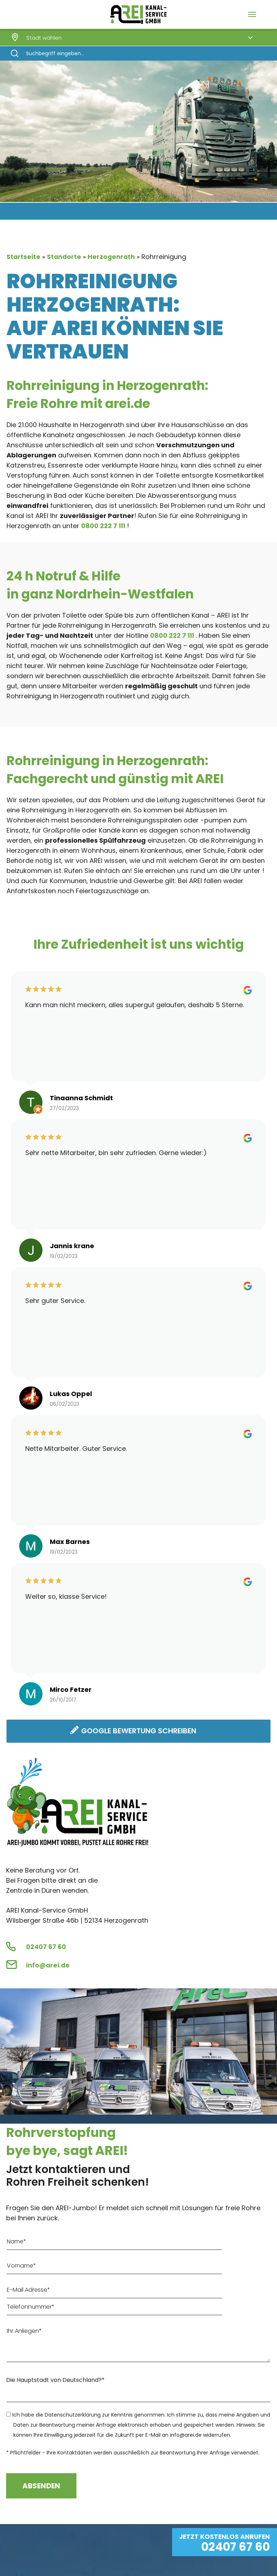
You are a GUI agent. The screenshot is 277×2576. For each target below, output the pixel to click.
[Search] (138, 53)
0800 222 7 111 (103, 526)
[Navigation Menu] (252, 14)
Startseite (23, 257)
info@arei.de (48, 1965)
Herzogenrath (113, 257)
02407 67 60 (46, 1947)
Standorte (64, 257)
